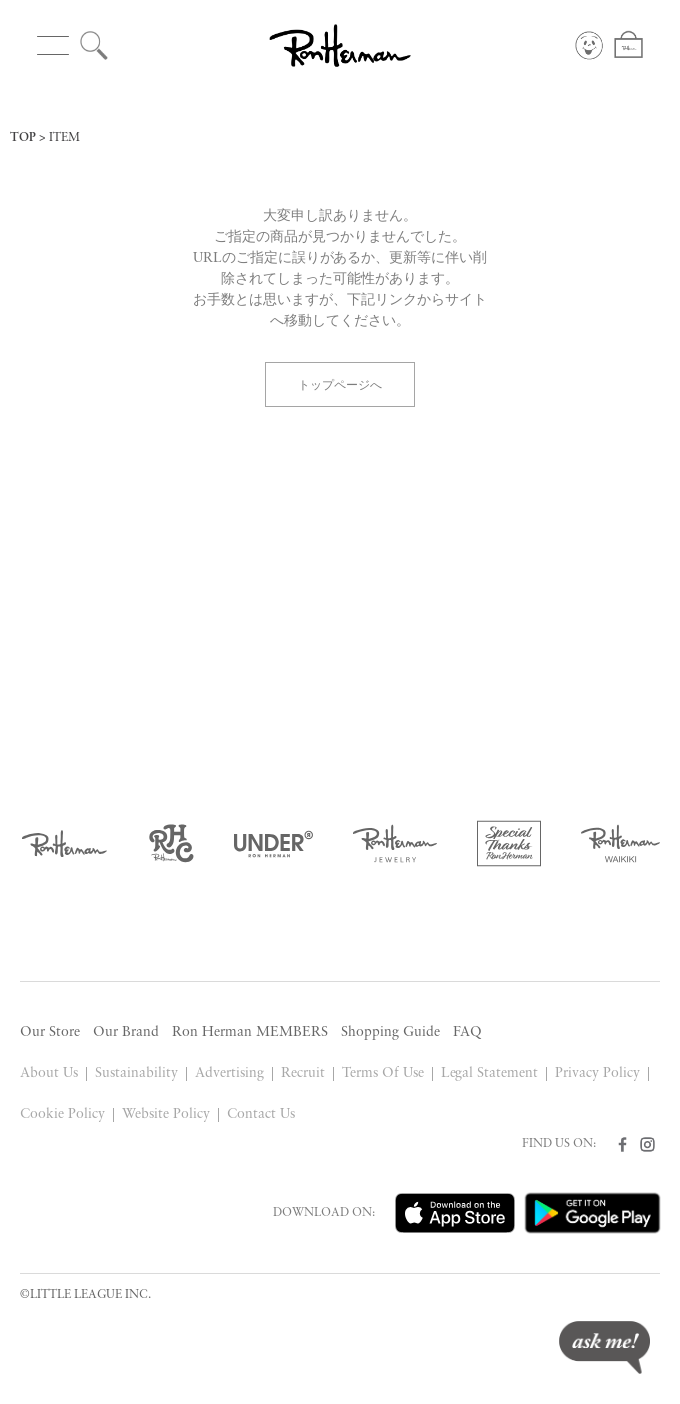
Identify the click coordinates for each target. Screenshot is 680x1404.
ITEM (64, 138)
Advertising (229, 1073)
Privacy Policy (597, 1073)
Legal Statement (490, 1073)
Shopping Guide (390, 1032)
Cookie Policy (62, 1114)
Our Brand (126, 1032)
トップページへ (340, 383)
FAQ (467, 1032)
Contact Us (261, 1114)
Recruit (303, 1073)
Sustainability (136, 1073)
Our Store (50, 1032)
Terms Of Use (383, 1073)
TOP (23, 138)
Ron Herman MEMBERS (250, 1032)
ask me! (604, 1347)
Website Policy (166, 1114)
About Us (49, 1073)
